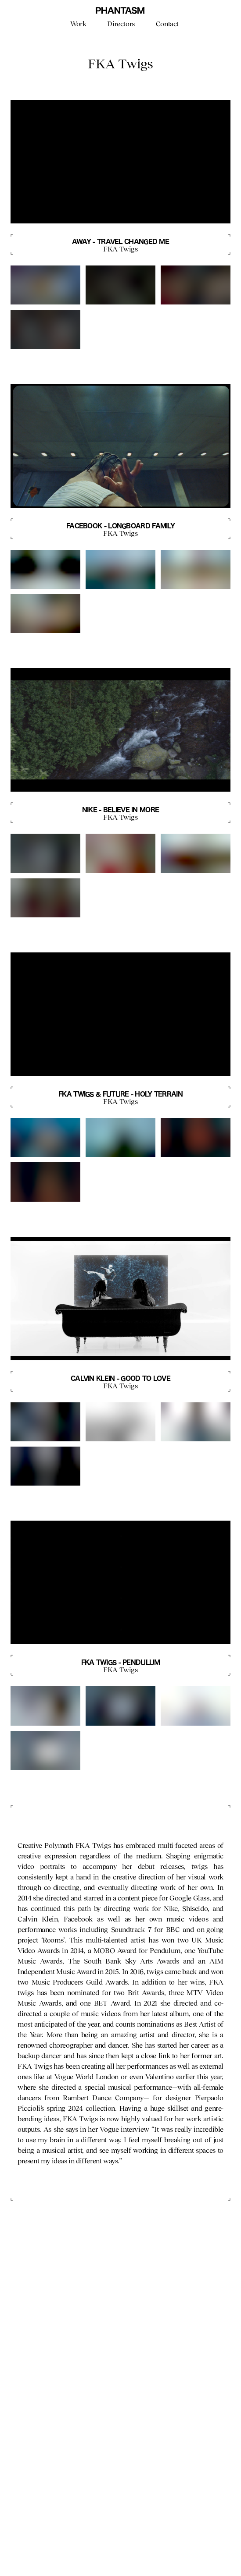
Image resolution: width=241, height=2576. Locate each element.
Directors (120, 24)
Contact (167, 24)
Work (78, 24)
